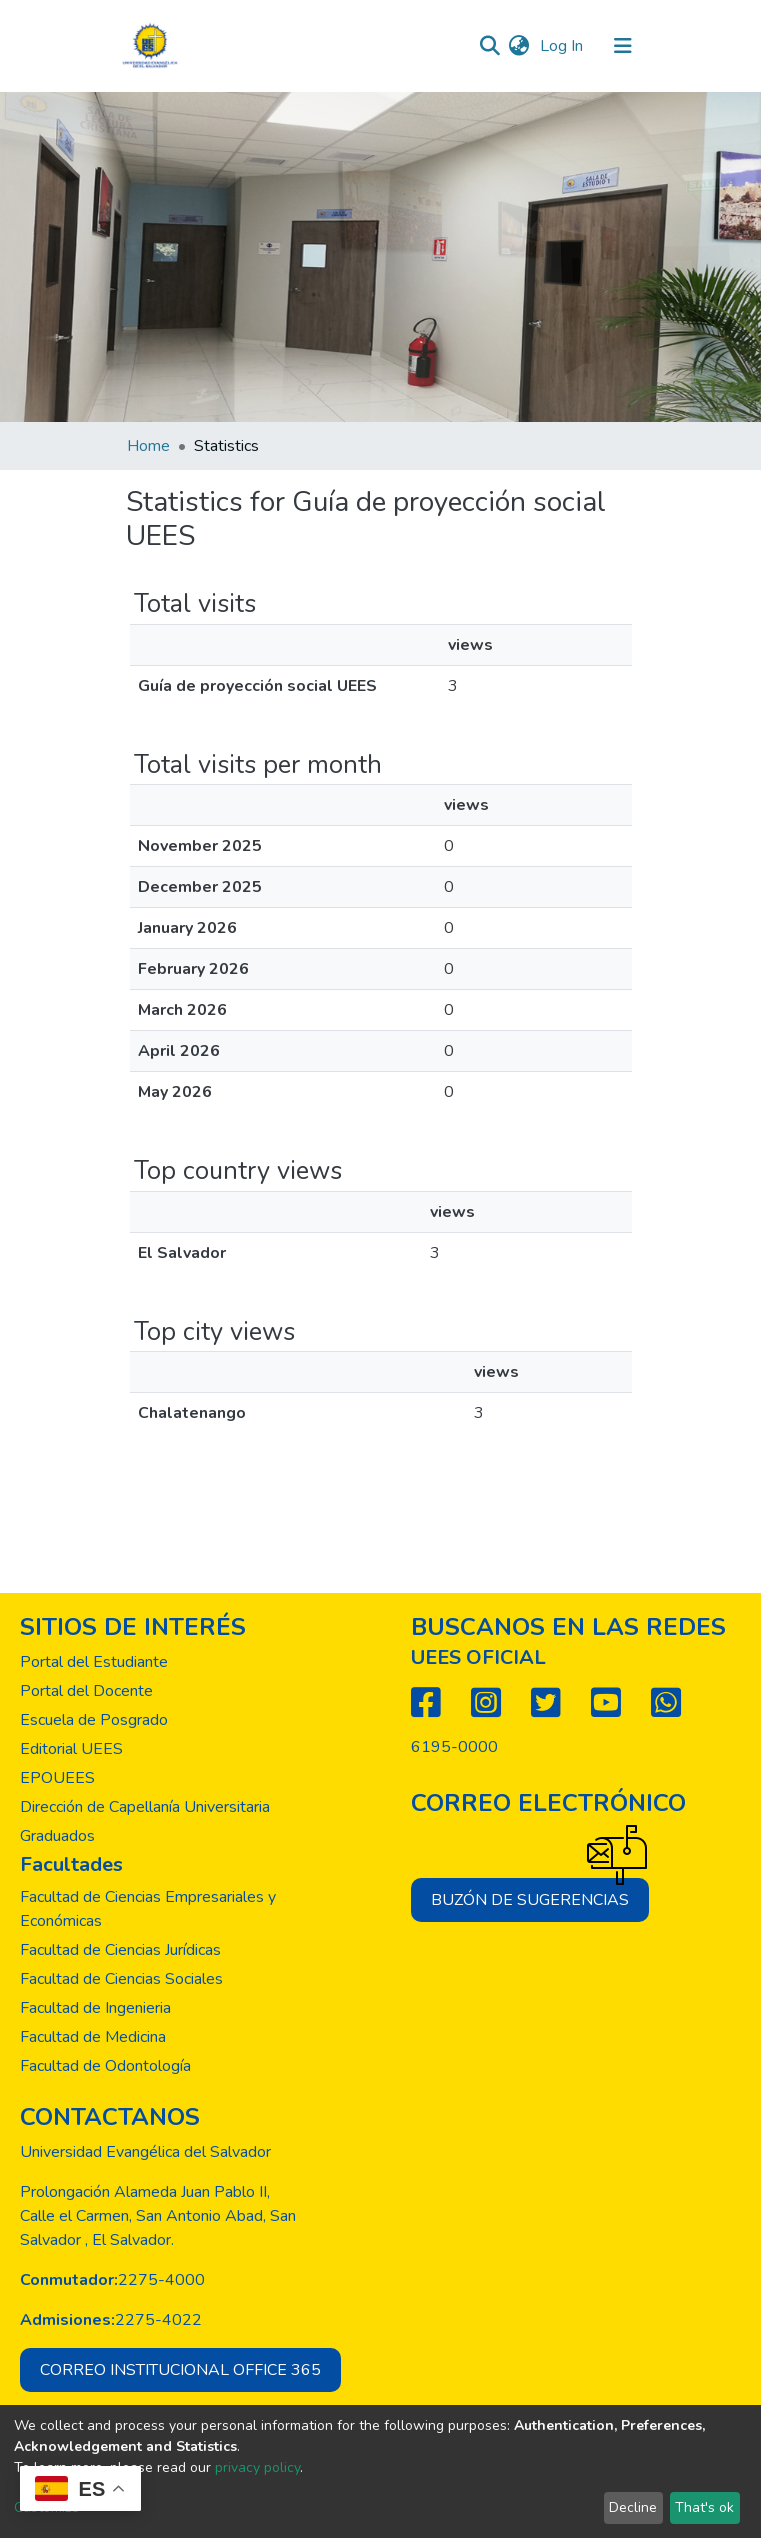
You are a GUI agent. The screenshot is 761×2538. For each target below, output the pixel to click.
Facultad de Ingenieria (95, 2008)
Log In (563, 46)
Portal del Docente (86, 1691)
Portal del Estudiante (94, 1662)
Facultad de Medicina (93, 2037)
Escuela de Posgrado (94, 1720)
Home (148, 446)
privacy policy (257, 2467)
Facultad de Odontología (105, 2066)
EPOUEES (57, 1778)
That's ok (704, 2507)
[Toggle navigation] (623, 46)
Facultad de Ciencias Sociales (121, 1979)
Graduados (57, 1836)
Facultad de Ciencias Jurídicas (120, 1950)
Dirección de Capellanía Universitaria (145, 1807)
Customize (46, 2507)
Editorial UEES (71, 1749)
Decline (633, 2507)
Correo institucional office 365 (180, 2370)
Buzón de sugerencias (540, 1894)
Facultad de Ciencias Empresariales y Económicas (148, 1909)
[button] (519, 46)
